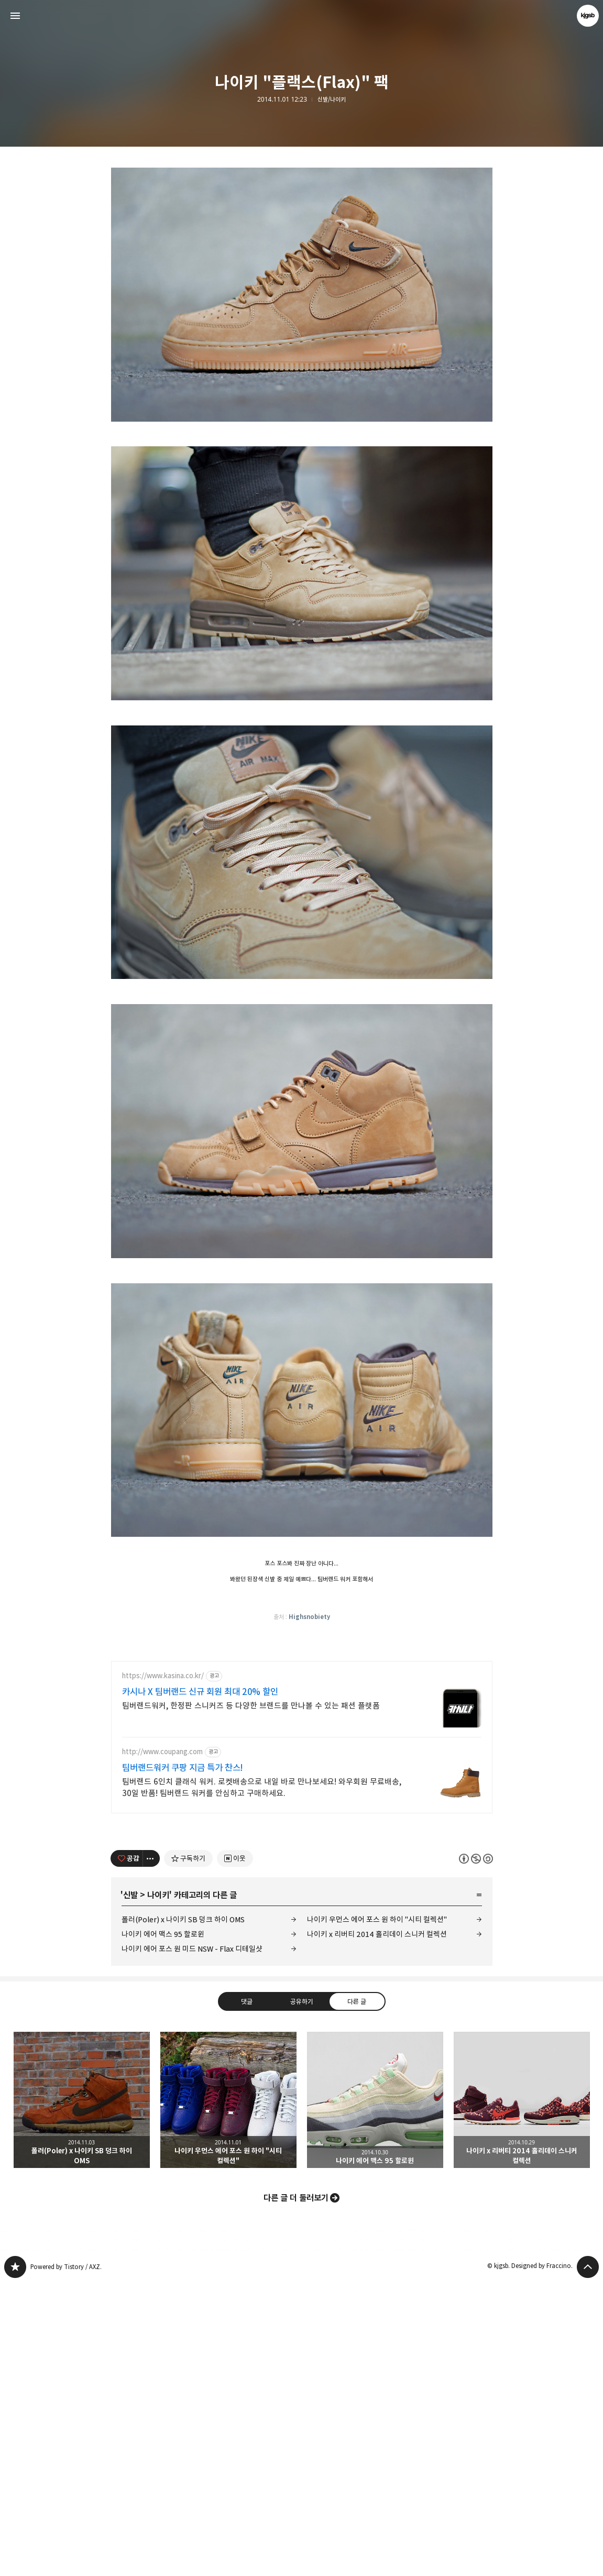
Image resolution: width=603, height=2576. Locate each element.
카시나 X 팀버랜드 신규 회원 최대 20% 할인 (200, 1985)
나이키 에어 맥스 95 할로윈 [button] (375, 2393)
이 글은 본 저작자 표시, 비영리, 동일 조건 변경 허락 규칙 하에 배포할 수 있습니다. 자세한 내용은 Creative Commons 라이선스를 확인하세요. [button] (476, 2151)
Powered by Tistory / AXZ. (66, 2560)
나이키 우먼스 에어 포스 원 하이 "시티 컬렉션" (377, 2213)
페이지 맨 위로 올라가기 (587, 2560)
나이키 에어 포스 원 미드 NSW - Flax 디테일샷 (192, 2242)
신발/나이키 (331, 99)
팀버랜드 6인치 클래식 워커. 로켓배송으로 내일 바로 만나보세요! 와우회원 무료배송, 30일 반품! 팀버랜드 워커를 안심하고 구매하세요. (261, 2080)
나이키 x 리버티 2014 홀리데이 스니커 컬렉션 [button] (522, 2393)
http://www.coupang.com (162, 2045)
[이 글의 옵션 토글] (151, 2151)
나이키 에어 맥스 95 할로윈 (163, 2227)
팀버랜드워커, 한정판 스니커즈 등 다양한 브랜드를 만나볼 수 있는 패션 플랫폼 (251, 1999)
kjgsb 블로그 (15, 2560)
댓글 (246, 2294)
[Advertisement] (301, 230)
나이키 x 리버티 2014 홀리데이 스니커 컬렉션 (377, 2227)
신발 (130, 2188)
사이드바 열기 (15, 15)
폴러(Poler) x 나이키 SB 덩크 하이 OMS (183, 2213)
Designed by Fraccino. (542, 2559)
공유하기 (301, 2294)
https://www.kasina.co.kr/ (163, 1969)
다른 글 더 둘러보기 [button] (296, 2491)
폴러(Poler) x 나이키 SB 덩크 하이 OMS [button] (82, 2393)
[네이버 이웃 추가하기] (235, 2151)
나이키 (158, 2188)
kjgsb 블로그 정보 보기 (587, 15)
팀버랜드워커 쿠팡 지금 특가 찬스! (182, 2061)
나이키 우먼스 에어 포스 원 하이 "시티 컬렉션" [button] (228, 2393)
